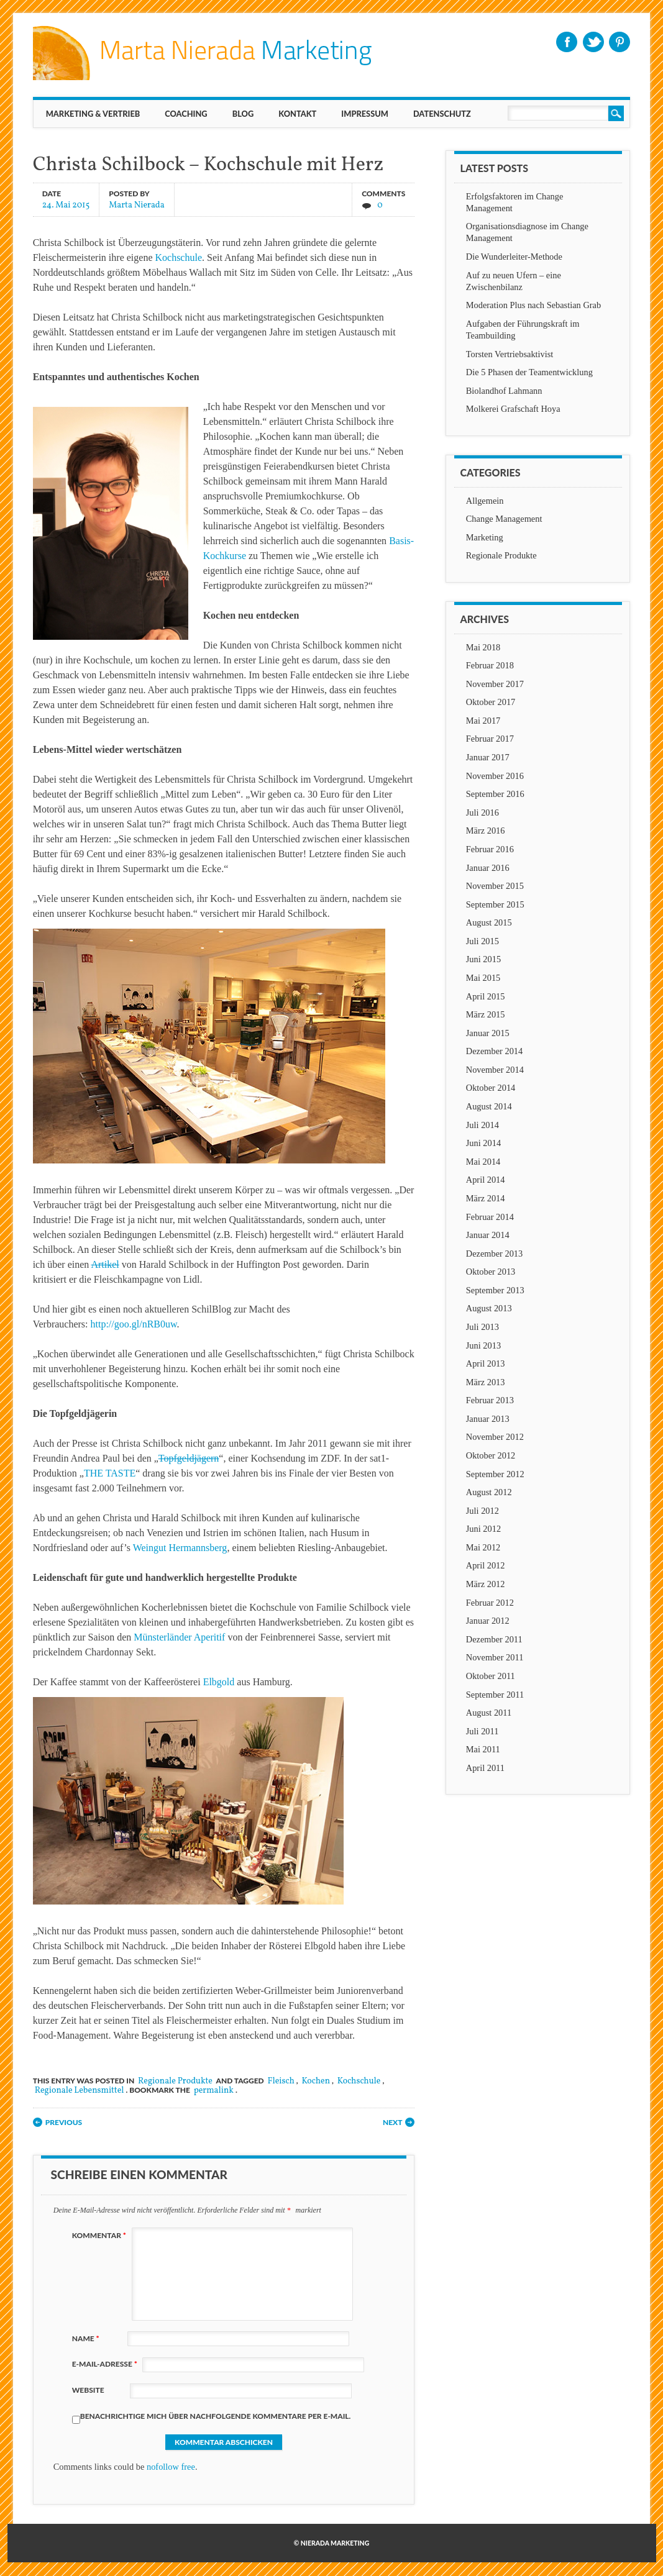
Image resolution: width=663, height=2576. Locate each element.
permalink (214, 2090)
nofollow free (171, 2467)
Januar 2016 (488, 868)
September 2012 (495, 1474)
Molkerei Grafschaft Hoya (513, 409)
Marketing (484, 537)
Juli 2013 (482, 1327)
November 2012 (495, 1437)
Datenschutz (442, 114)
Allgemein (485, 501)
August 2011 (488, 1713)
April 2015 (485, 996)
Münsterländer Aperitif (179, 1637)
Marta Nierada (137, 204)
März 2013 (485, 1382)
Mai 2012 (483, 1547)
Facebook (566, 42)
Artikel (105, 1264)
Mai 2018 (483, 647)
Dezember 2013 (494, 1253)
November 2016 (495, 776)
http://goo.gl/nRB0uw (134, 1324)
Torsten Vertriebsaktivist (510, 354)
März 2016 (485, 830)
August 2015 (489, 922)
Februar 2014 (490, 1217)
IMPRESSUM (364, 114)
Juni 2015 (483, 959)
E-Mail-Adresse (106, 2364)
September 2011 (495, 1695)
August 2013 (489, 1308)
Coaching (186, 114)
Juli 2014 (482, 1125)
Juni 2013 (483, 1345)
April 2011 (485, 1768)
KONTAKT (297, 114)
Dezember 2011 (494, 1639)
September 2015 (495, 904)
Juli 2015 (482, 941)
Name (87, 2338)
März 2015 (485, 1014)
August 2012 (489, 1492)
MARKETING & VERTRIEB (93, 114)
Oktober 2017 (491, 702)
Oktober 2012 (491, 1455)
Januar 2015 (488, 1033)
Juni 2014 (483, 1143)
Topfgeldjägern (188, 1458)
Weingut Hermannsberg (180, 1547)
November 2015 (495, 886)
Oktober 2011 (490, 1676)
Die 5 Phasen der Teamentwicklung (529, 372)
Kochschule (178, 257)
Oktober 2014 (491, 1088)
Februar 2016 (490, 849)
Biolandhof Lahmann (504, 391)
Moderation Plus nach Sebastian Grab (533, 305)
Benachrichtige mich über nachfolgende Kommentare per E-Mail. (211, 2417)
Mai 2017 (483, 721)
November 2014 (495, 1070)
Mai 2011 (483, 1749)
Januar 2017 (488, 757)
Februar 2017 (490, 739)
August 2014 (489, 1106)
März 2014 (485, 1198)
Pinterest (619, 42)
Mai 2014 (483, 1162)
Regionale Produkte (175, 2081)
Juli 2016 (482, 812)
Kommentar (100, 2235)
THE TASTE (109, 1473)
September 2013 (495, 1290)
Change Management (504, 519)
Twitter (593, 42)
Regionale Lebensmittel (79, 2090)
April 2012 (485, 1565)
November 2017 (495, 684)
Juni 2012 (483, 1529)
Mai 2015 (483, 978)
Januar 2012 (488, 1621)
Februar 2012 (490, 1603)
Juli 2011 (482, 1731)
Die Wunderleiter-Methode (514, 257)
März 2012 (485, 1584)
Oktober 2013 (491, 1272)
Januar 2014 (488, 1235)
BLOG (243, 114)
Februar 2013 (490, 1400)
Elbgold (219, 1682)
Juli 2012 (482, 1511)
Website (88, 2390)
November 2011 (495, 1657)
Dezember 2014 (494, 1051)
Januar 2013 (488, 1419)
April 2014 (485, 1180)
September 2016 (495, 794)
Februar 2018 (490, 665)
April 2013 (485, 1363)
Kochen (315, 2081)
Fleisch (281, 2081)
